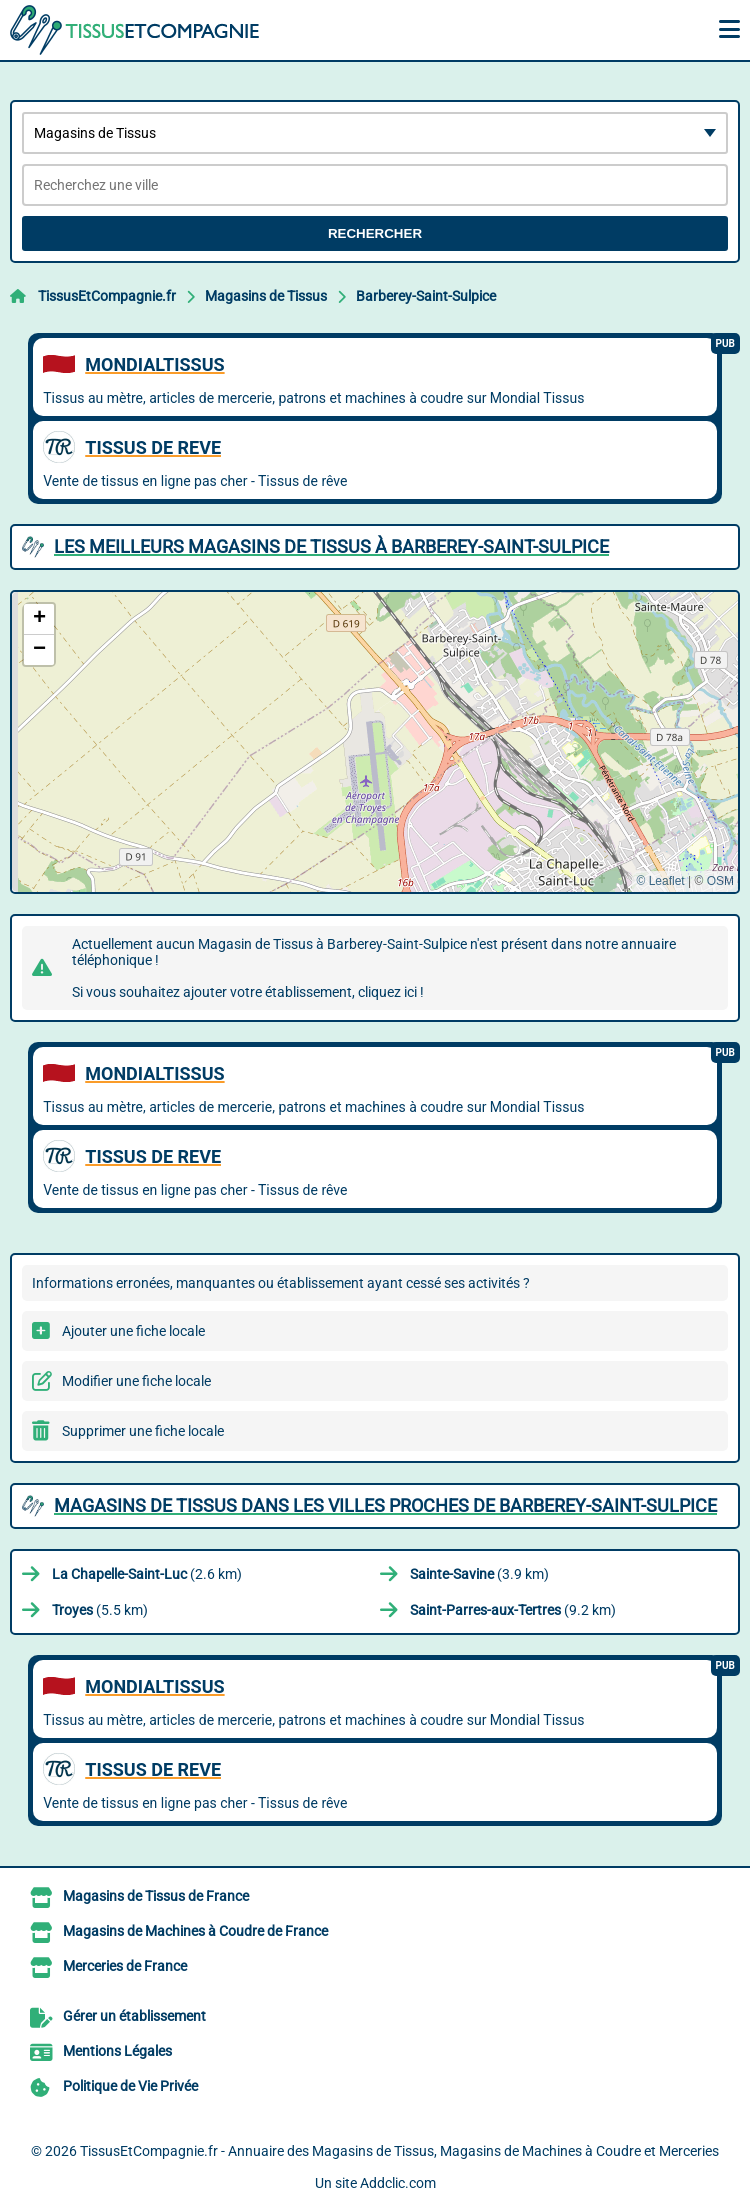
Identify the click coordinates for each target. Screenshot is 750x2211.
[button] (39, 619)
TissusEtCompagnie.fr (107, 296)
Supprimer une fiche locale (143, 1431)
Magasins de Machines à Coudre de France (195, 1931)
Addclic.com (398, 2183)
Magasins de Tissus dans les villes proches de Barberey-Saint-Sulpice (385, 1505)
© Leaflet (660, 881)
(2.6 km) (147, 1574)
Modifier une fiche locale (136, 1381)
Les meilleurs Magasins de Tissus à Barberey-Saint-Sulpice (331, 546)
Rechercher (375, 233)
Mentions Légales (117, 2051)
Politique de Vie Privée (130, 2086)
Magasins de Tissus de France (156, 1896)
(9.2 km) (513, 1610)
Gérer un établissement (134, 2016)
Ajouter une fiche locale (133, 1331)
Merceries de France (125, 1966)
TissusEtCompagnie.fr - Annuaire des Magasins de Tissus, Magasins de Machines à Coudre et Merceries (399, 2151)
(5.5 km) (100, 1610)
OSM (720, 881)
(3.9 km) (479, 1574)
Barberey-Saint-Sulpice (426, 296)
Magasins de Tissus (266, 296)
